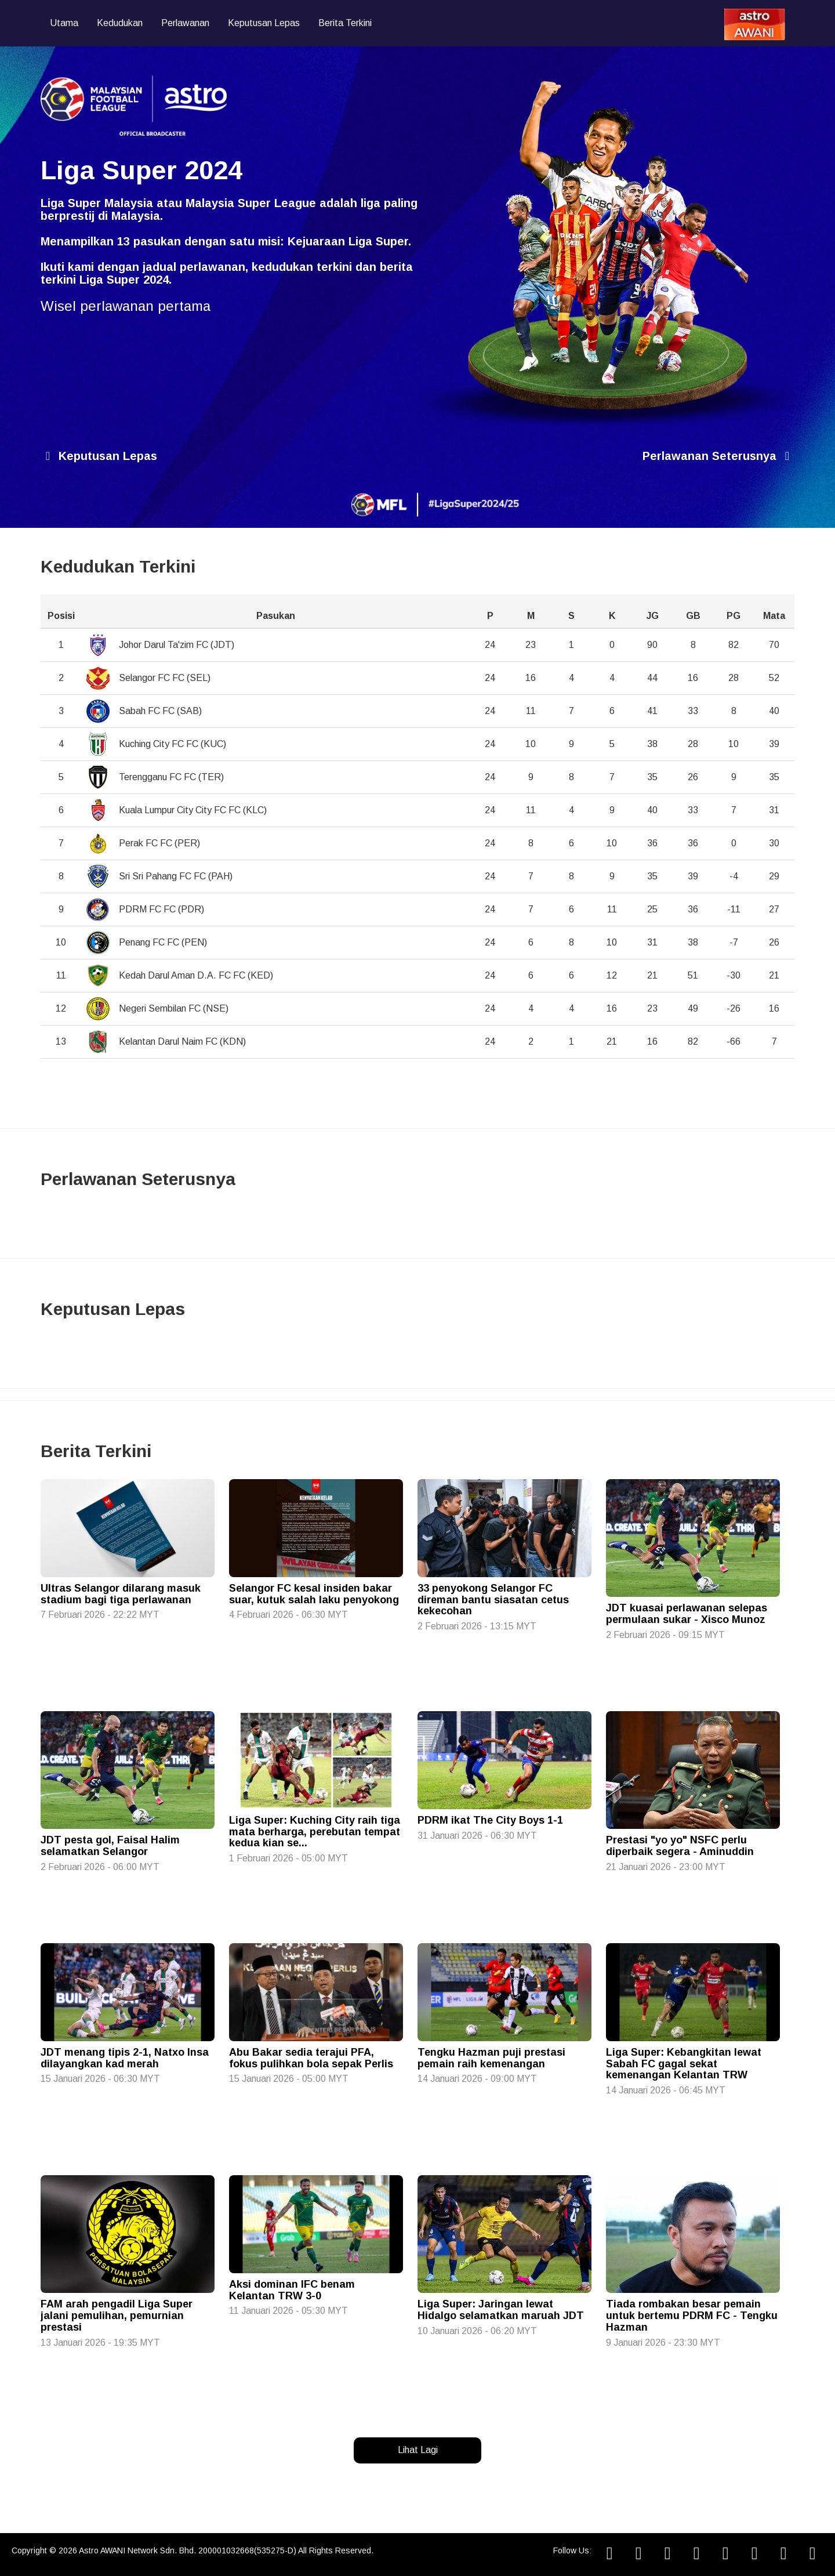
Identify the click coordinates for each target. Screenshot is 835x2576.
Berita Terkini (345, 23)
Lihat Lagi (418, 2450)
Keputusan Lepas (264, 23)
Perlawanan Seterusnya (718, 456)
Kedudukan (120, 23)
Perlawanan (185, 23)
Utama (64, 23)
